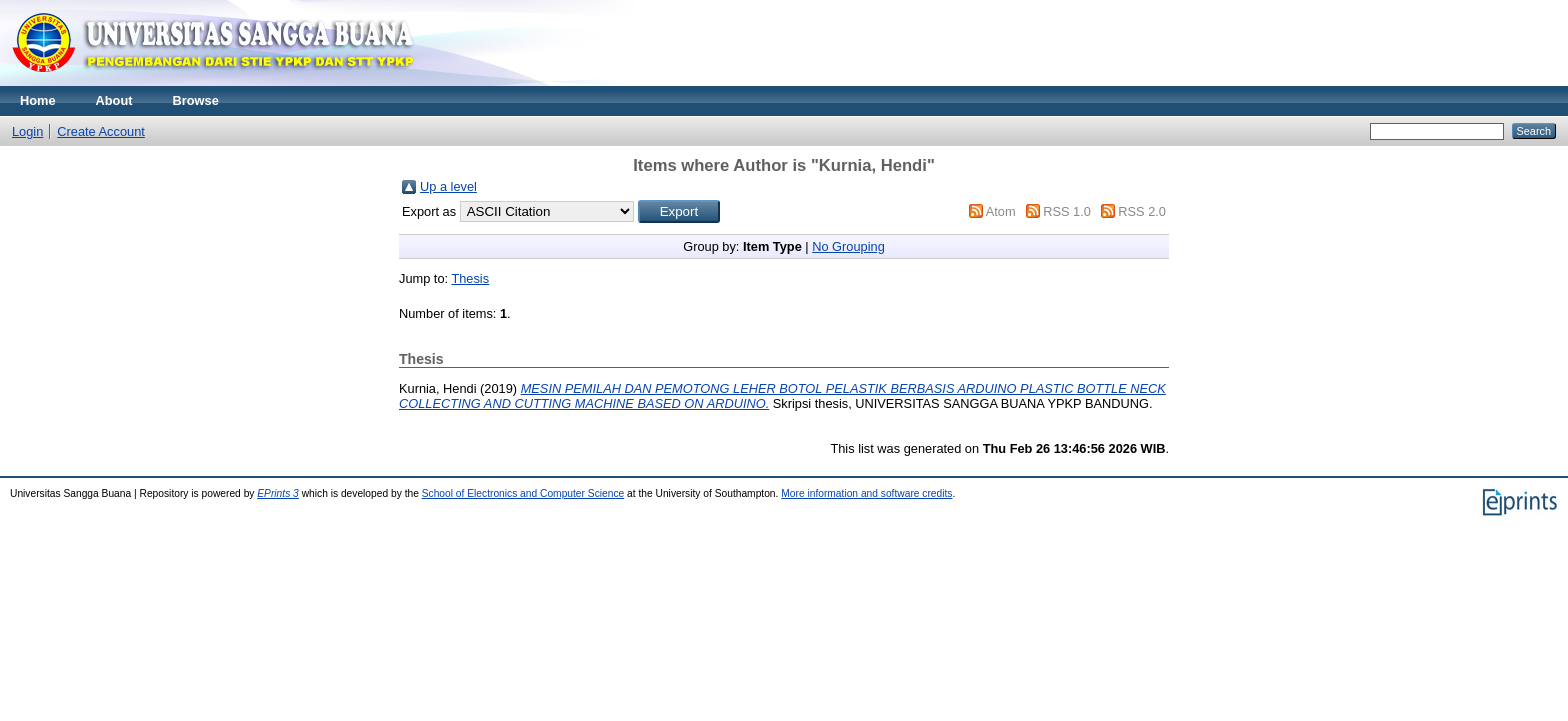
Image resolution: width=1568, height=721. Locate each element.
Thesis (470, 278)
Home (38, 100)
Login (27, 131)
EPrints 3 (278, 493)
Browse (196, 100)
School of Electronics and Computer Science (523, 493)
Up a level (448, 186)
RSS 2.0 (1142, 211)
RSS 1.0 (1067, 211)
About (114, 100)
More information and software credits (866, 493)
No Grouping (848, 246)
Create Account (101, 131)
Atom (1001, 211)
